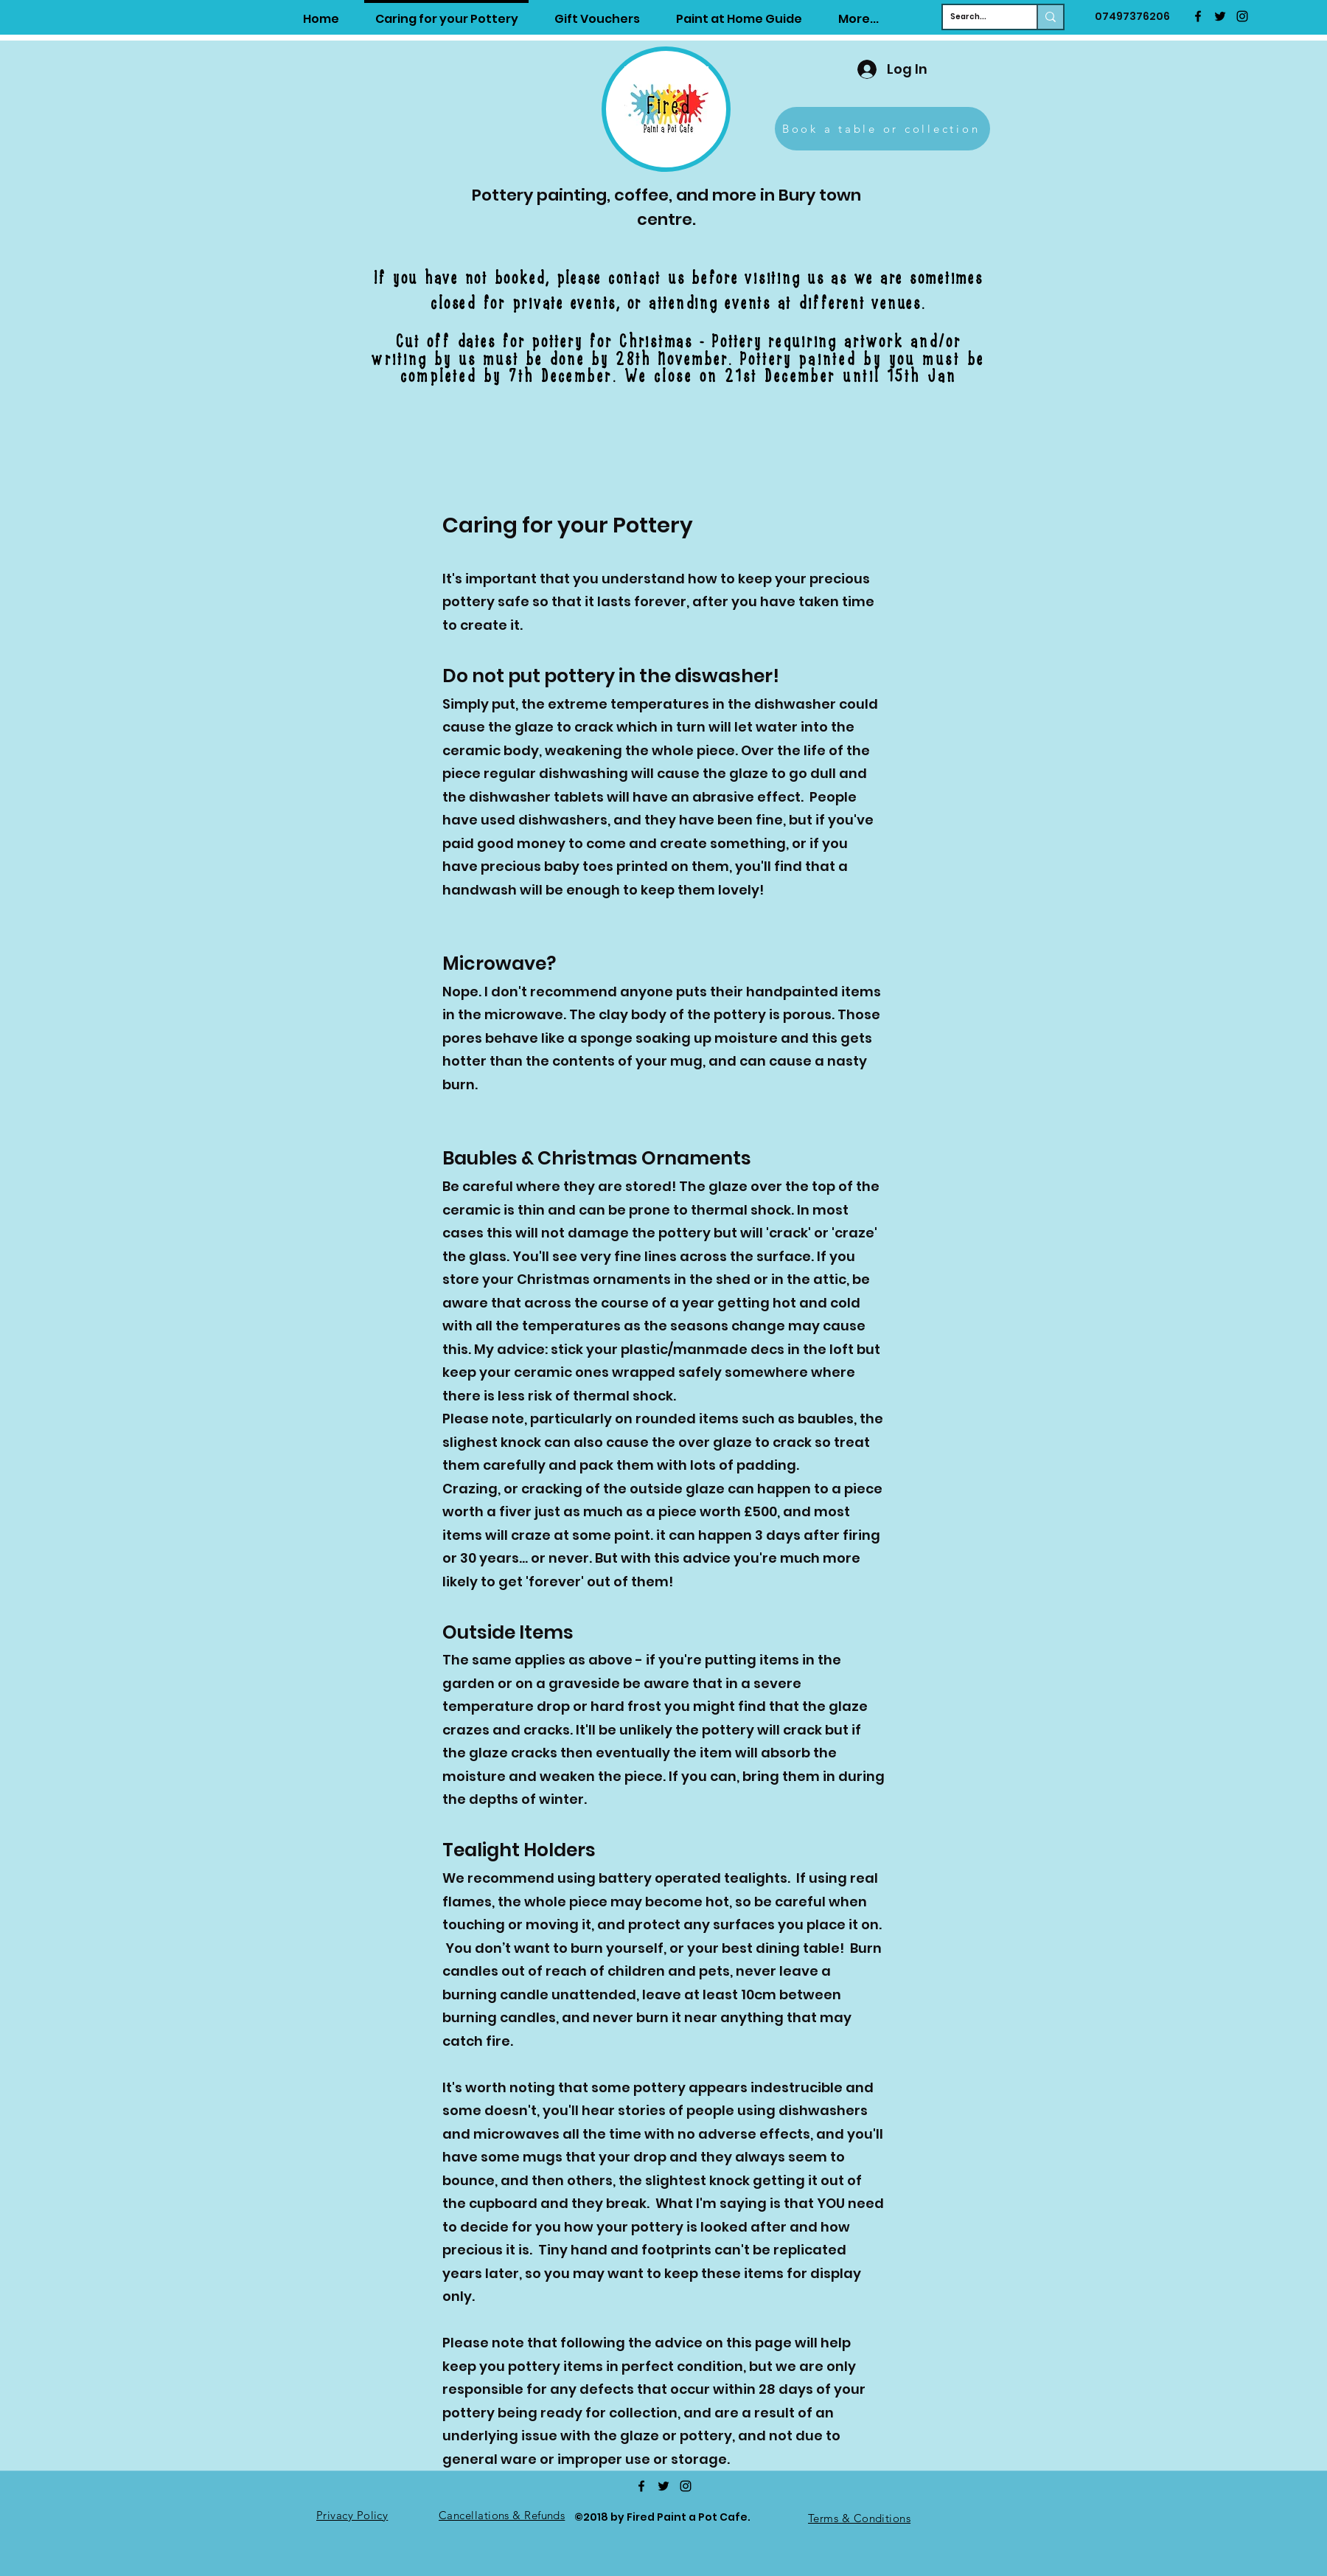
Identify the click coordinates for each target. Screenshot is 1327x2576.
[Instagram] (1242, 16)
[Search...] (978, 17)
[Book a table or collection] (882, 128)
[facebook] (1198, 16)
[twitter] (1220, 16)
